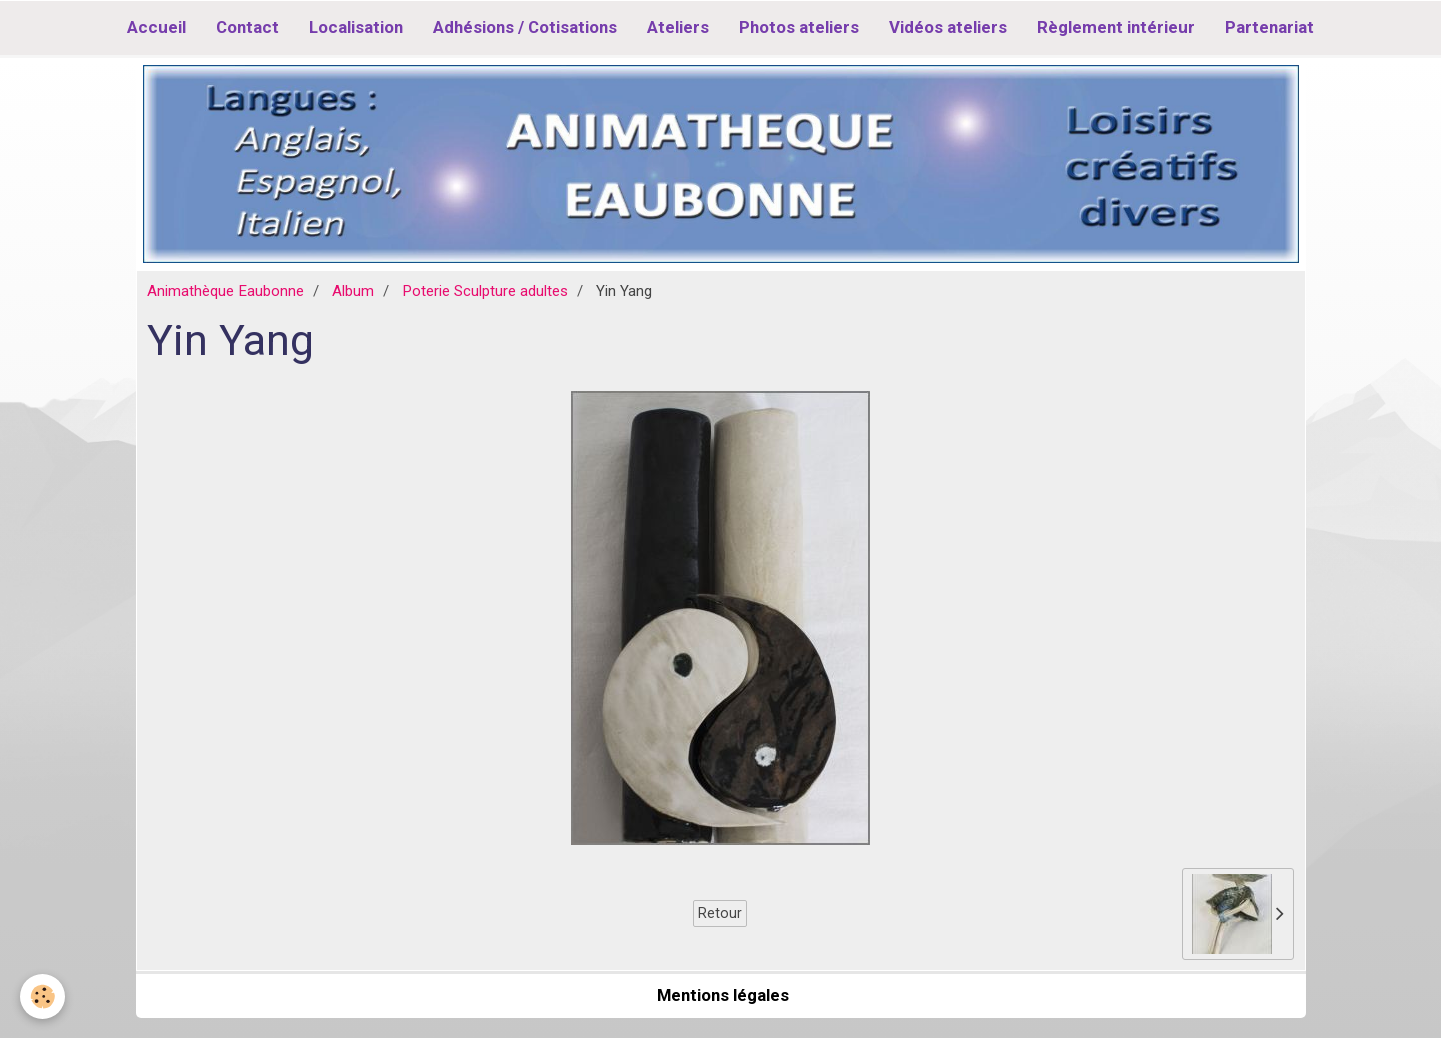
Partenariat (1269, 27)
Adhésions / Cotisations (525, 27)
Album (353, 291)
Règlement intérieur (1116, 27)
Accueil (156, 27)
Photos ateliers (799, 27)
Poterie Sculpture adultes (485, 291)
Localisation (356, 27)
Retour (720, 913)
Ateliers (678, 27)
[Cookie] (42, 996)
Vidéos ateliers (948, 27)
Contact (247, 27)
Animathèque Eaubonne (225, 291)
